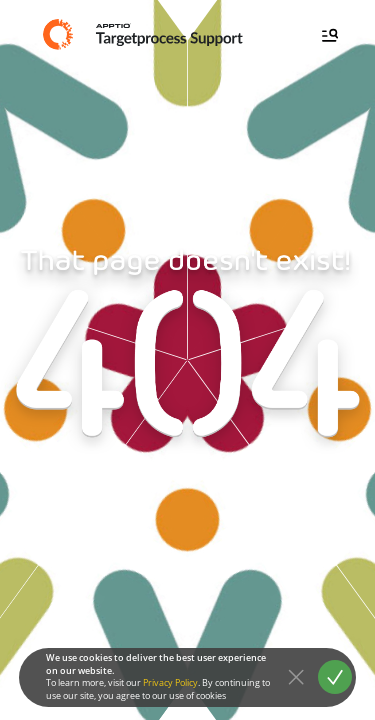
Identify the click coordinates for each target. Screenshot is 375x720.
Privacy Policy (170, 682)
